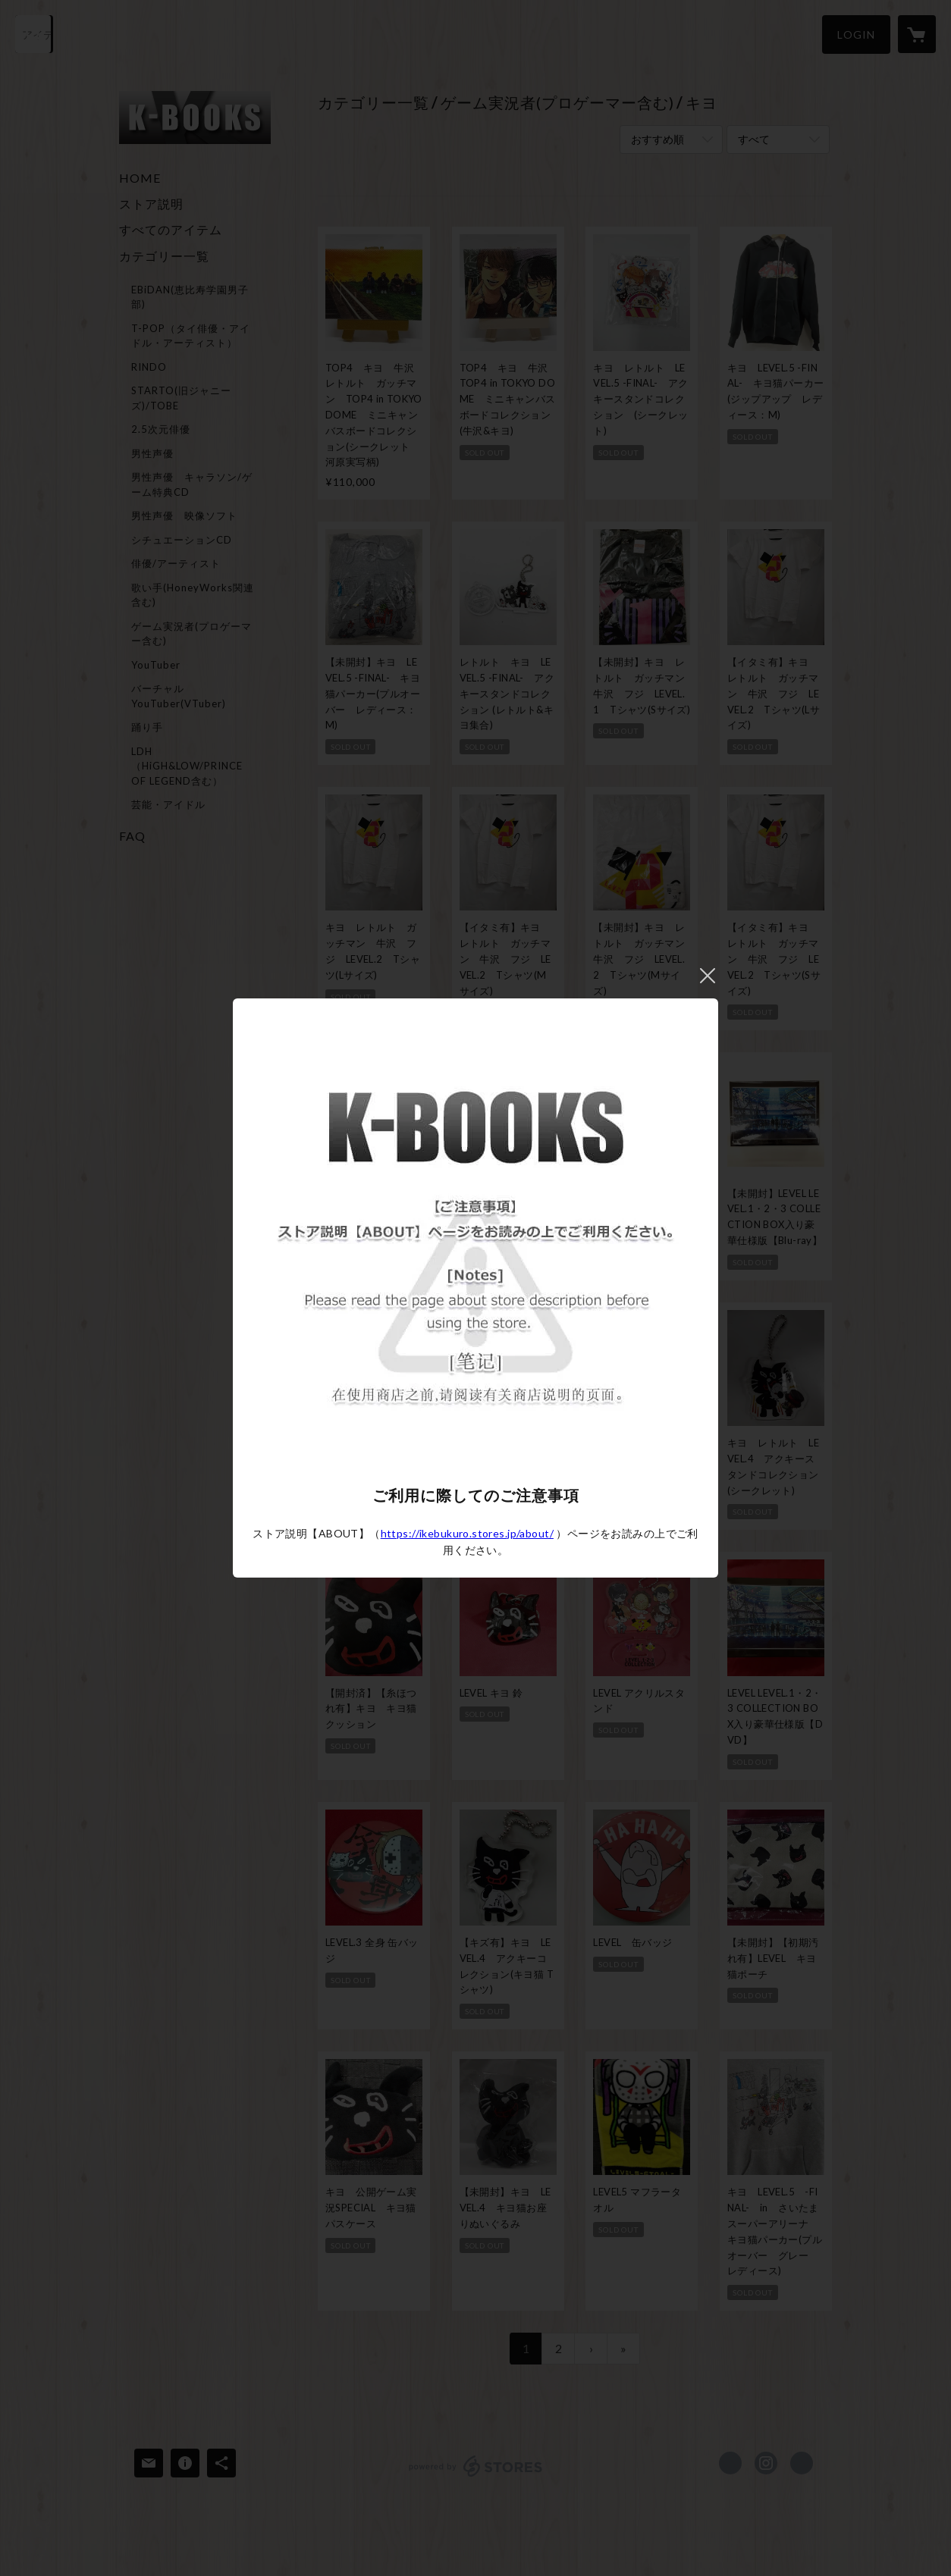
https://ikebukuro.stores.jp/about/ (467, 1533)
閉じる (707, 975)
